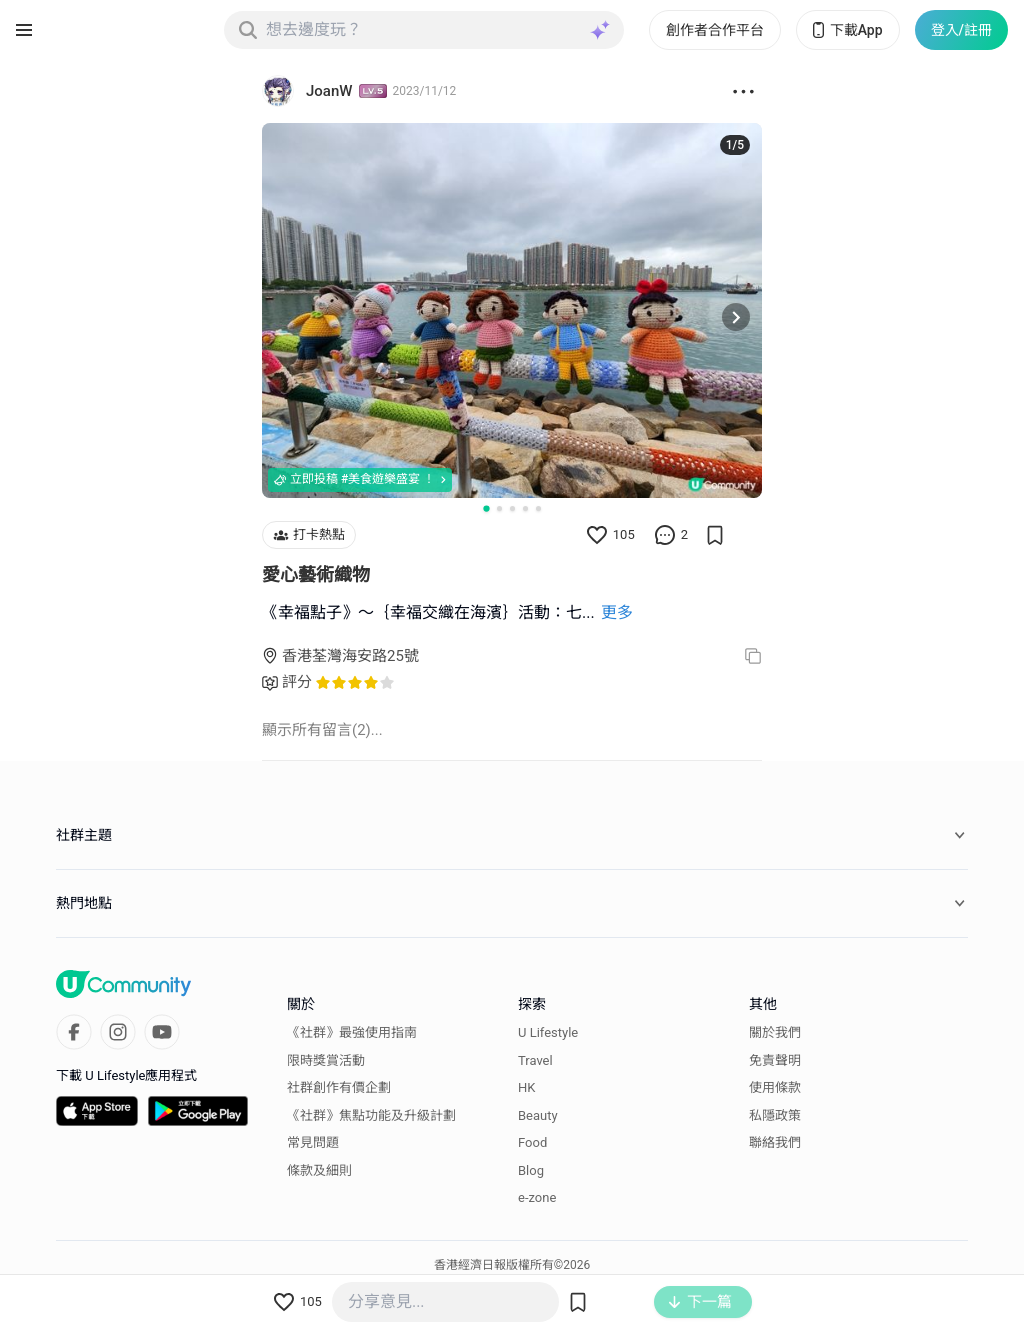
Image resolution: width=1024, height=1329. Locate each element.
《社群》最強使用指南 (352, 1032)
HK (526, 1087)
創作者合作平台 (715, 30)
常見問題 (313, 1142)
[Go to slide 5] (538, 508)
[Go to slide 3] (512, 508)
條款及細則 (319, 1170)
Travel (535, 1060)
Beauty (538, 1115)
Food (532, 1142)
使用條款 (775, 1087)
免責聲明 (775, 1060)
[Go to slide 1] (486, 508)
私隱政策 (775, 1115)
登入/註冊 (961, 30)
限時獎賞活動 (326, 1060)
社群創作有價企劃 (339, 1087)
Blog (531, 1170)
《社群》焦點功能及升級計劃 (371, 1115)
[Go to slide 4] (525, 508)
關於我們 (775, 1032)
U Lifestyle (548, 1032)
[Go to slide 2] (499, 508)
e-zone (537, 1197)
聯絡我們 (775, 1142)
